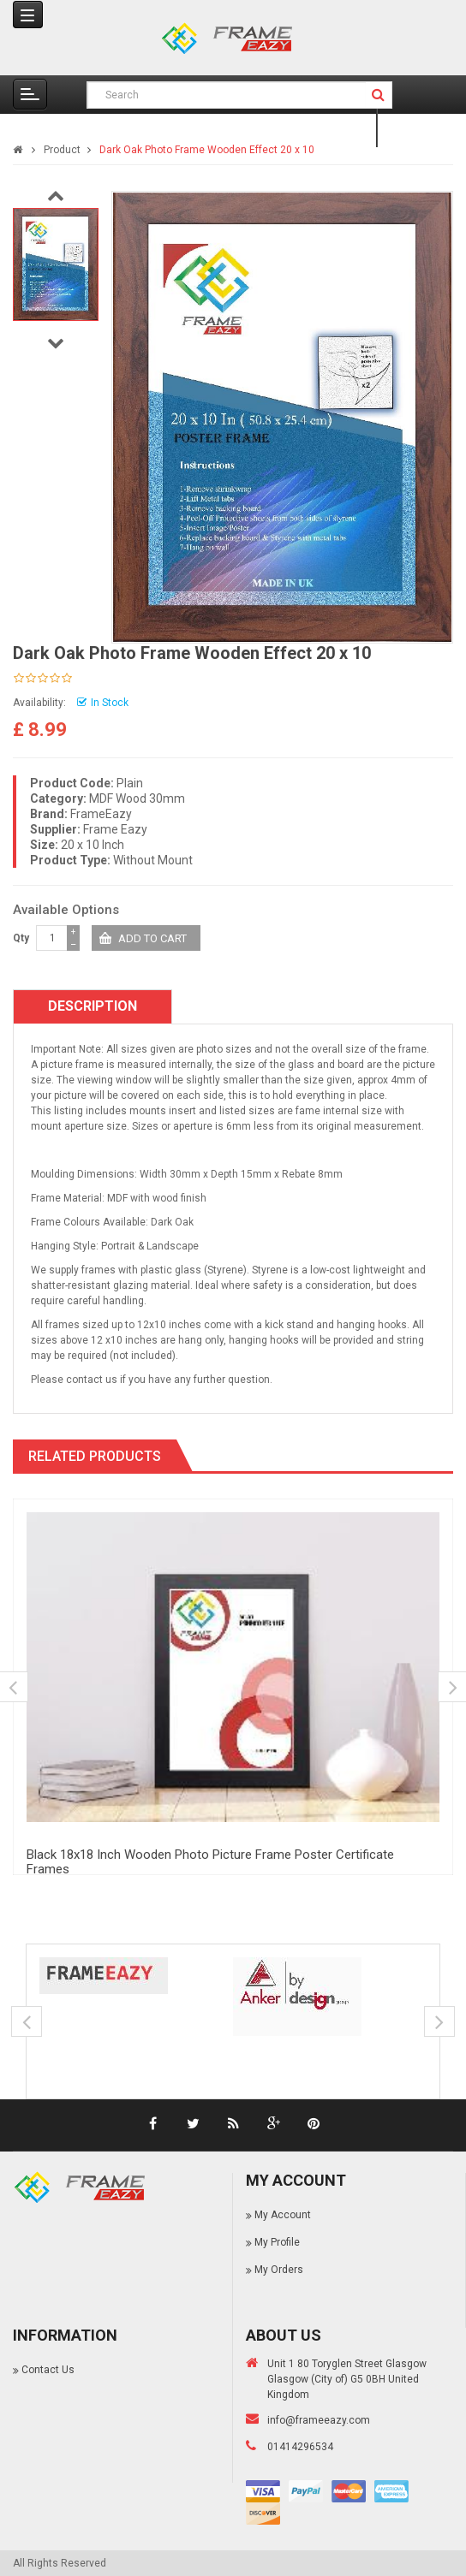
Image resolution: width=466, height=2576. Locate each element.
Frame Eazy (115, 829)
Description (92, 1006)
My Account (282, 2215)
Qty (21, 938)
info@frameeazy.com (318, 2420)
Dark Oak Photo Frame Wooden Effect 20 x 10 (206, 150)
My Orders (278, 2270)
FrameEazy (101, 814)
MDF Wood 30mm (137, 798)
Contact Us (48, 2370)
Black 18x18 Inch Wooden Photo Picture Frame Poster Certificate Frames (210, 1862)
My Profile (277, 2242)
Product (62, 150)
